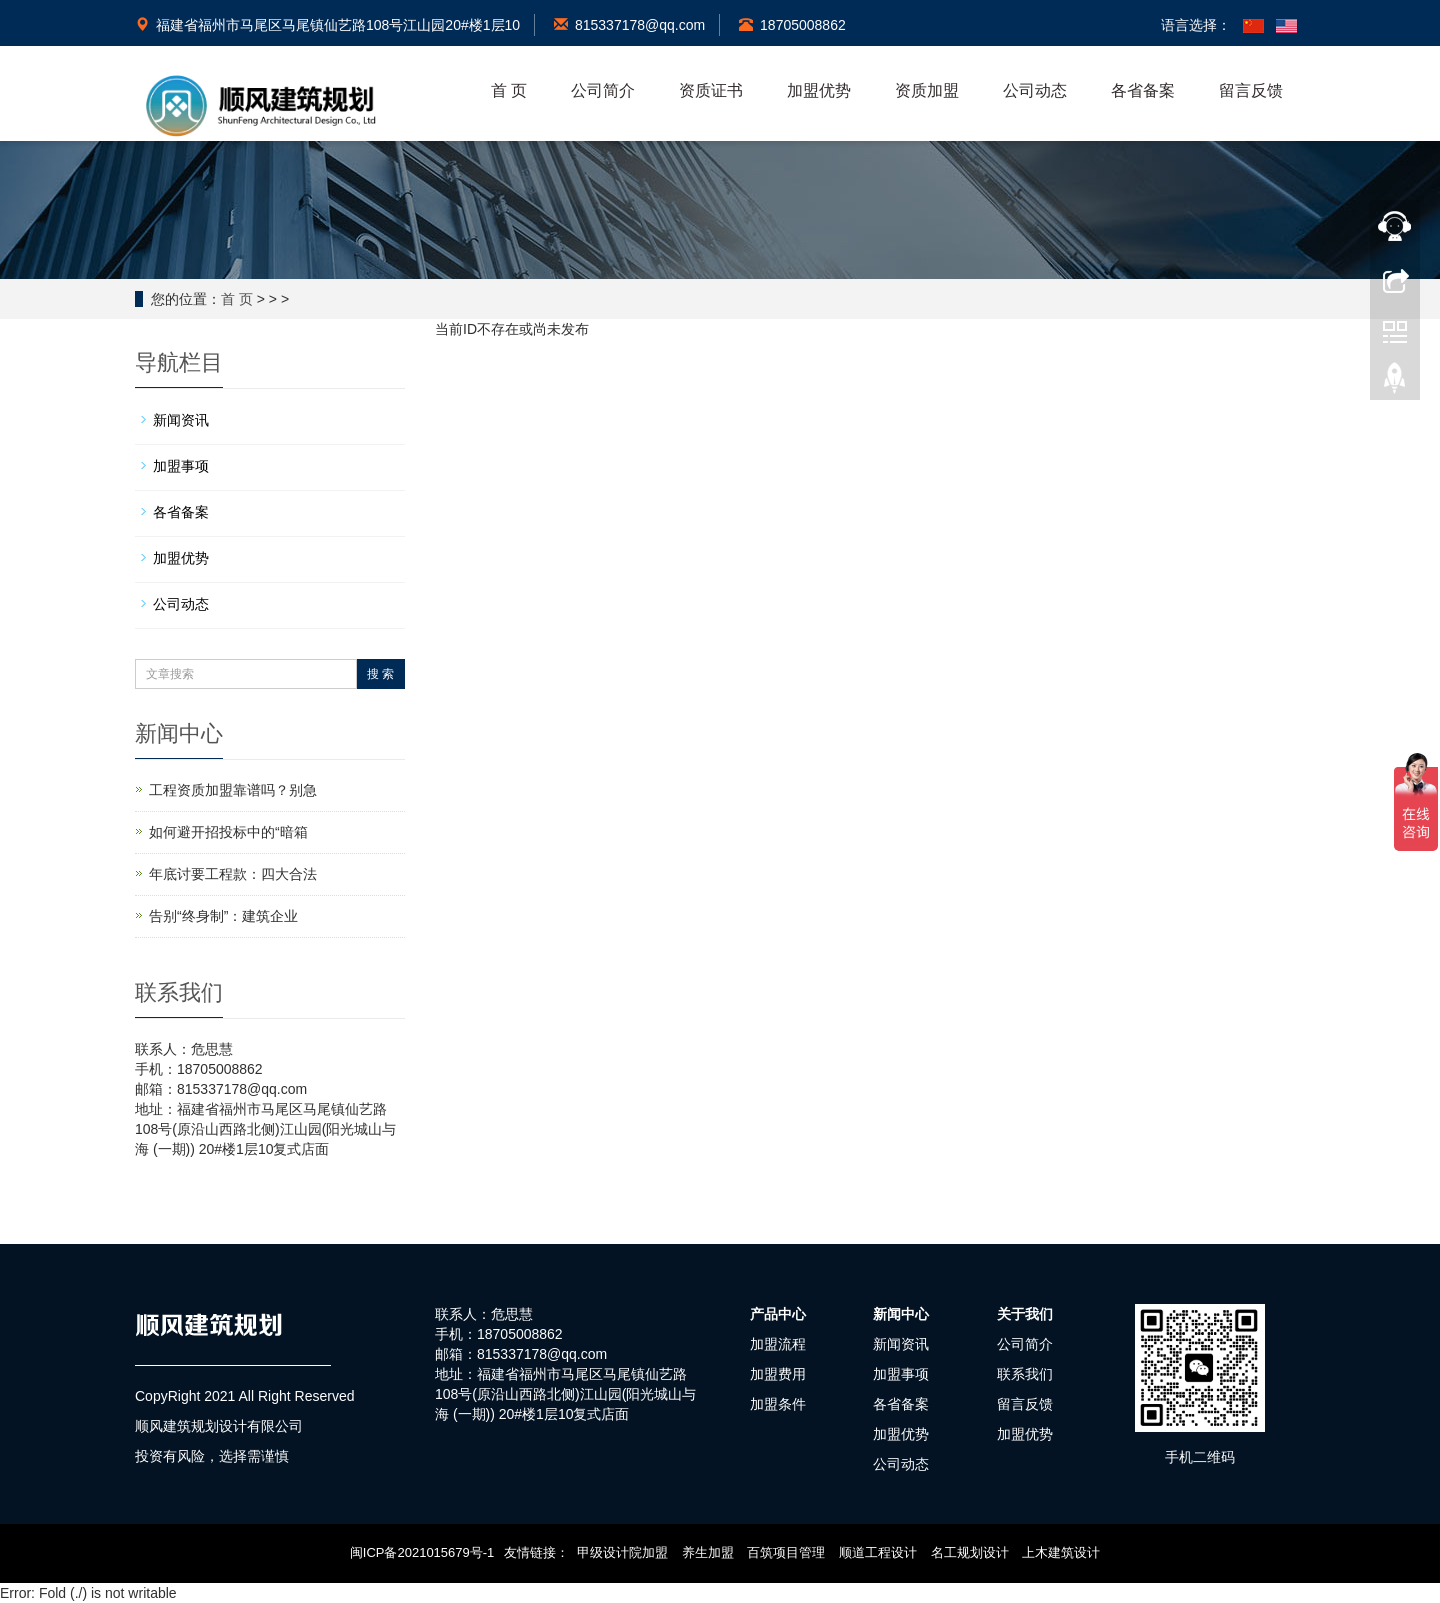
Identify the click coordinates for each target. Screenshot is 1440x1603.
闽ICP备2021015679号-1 (422, 1552)
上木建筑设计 (1061, 1552)
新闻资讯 (181, 420)
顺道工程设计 (878, 1552)
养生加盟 (708, 1552)
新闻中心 (901, 1314)
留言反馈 (1251, 90)
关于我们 (1025, 1314)
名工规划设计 (970, 1552)
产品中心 (778, 1314)
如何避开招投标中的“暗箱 (228, 832)
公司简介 (603, 90)
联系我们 (1025, 1374)
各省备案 (1143, 90)
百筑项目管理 (786, 1552)
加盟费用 (778, 1374)
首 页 (509, 90)
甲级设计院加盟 (622, 1552)
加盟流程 (778, 1344)
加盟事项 (181, 466)
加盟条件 (778, 1404)
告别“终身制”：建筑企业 (223, 916)
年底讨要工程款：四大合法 (233, 874)
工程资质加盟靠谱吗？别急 (233, 790)
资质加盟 (927, 90)
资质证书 (711, 90)
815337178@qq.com (629, 25)
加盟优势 (819, 90)
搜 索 (380, 674)
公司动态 (1035, 90)
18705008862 (792, 25)
